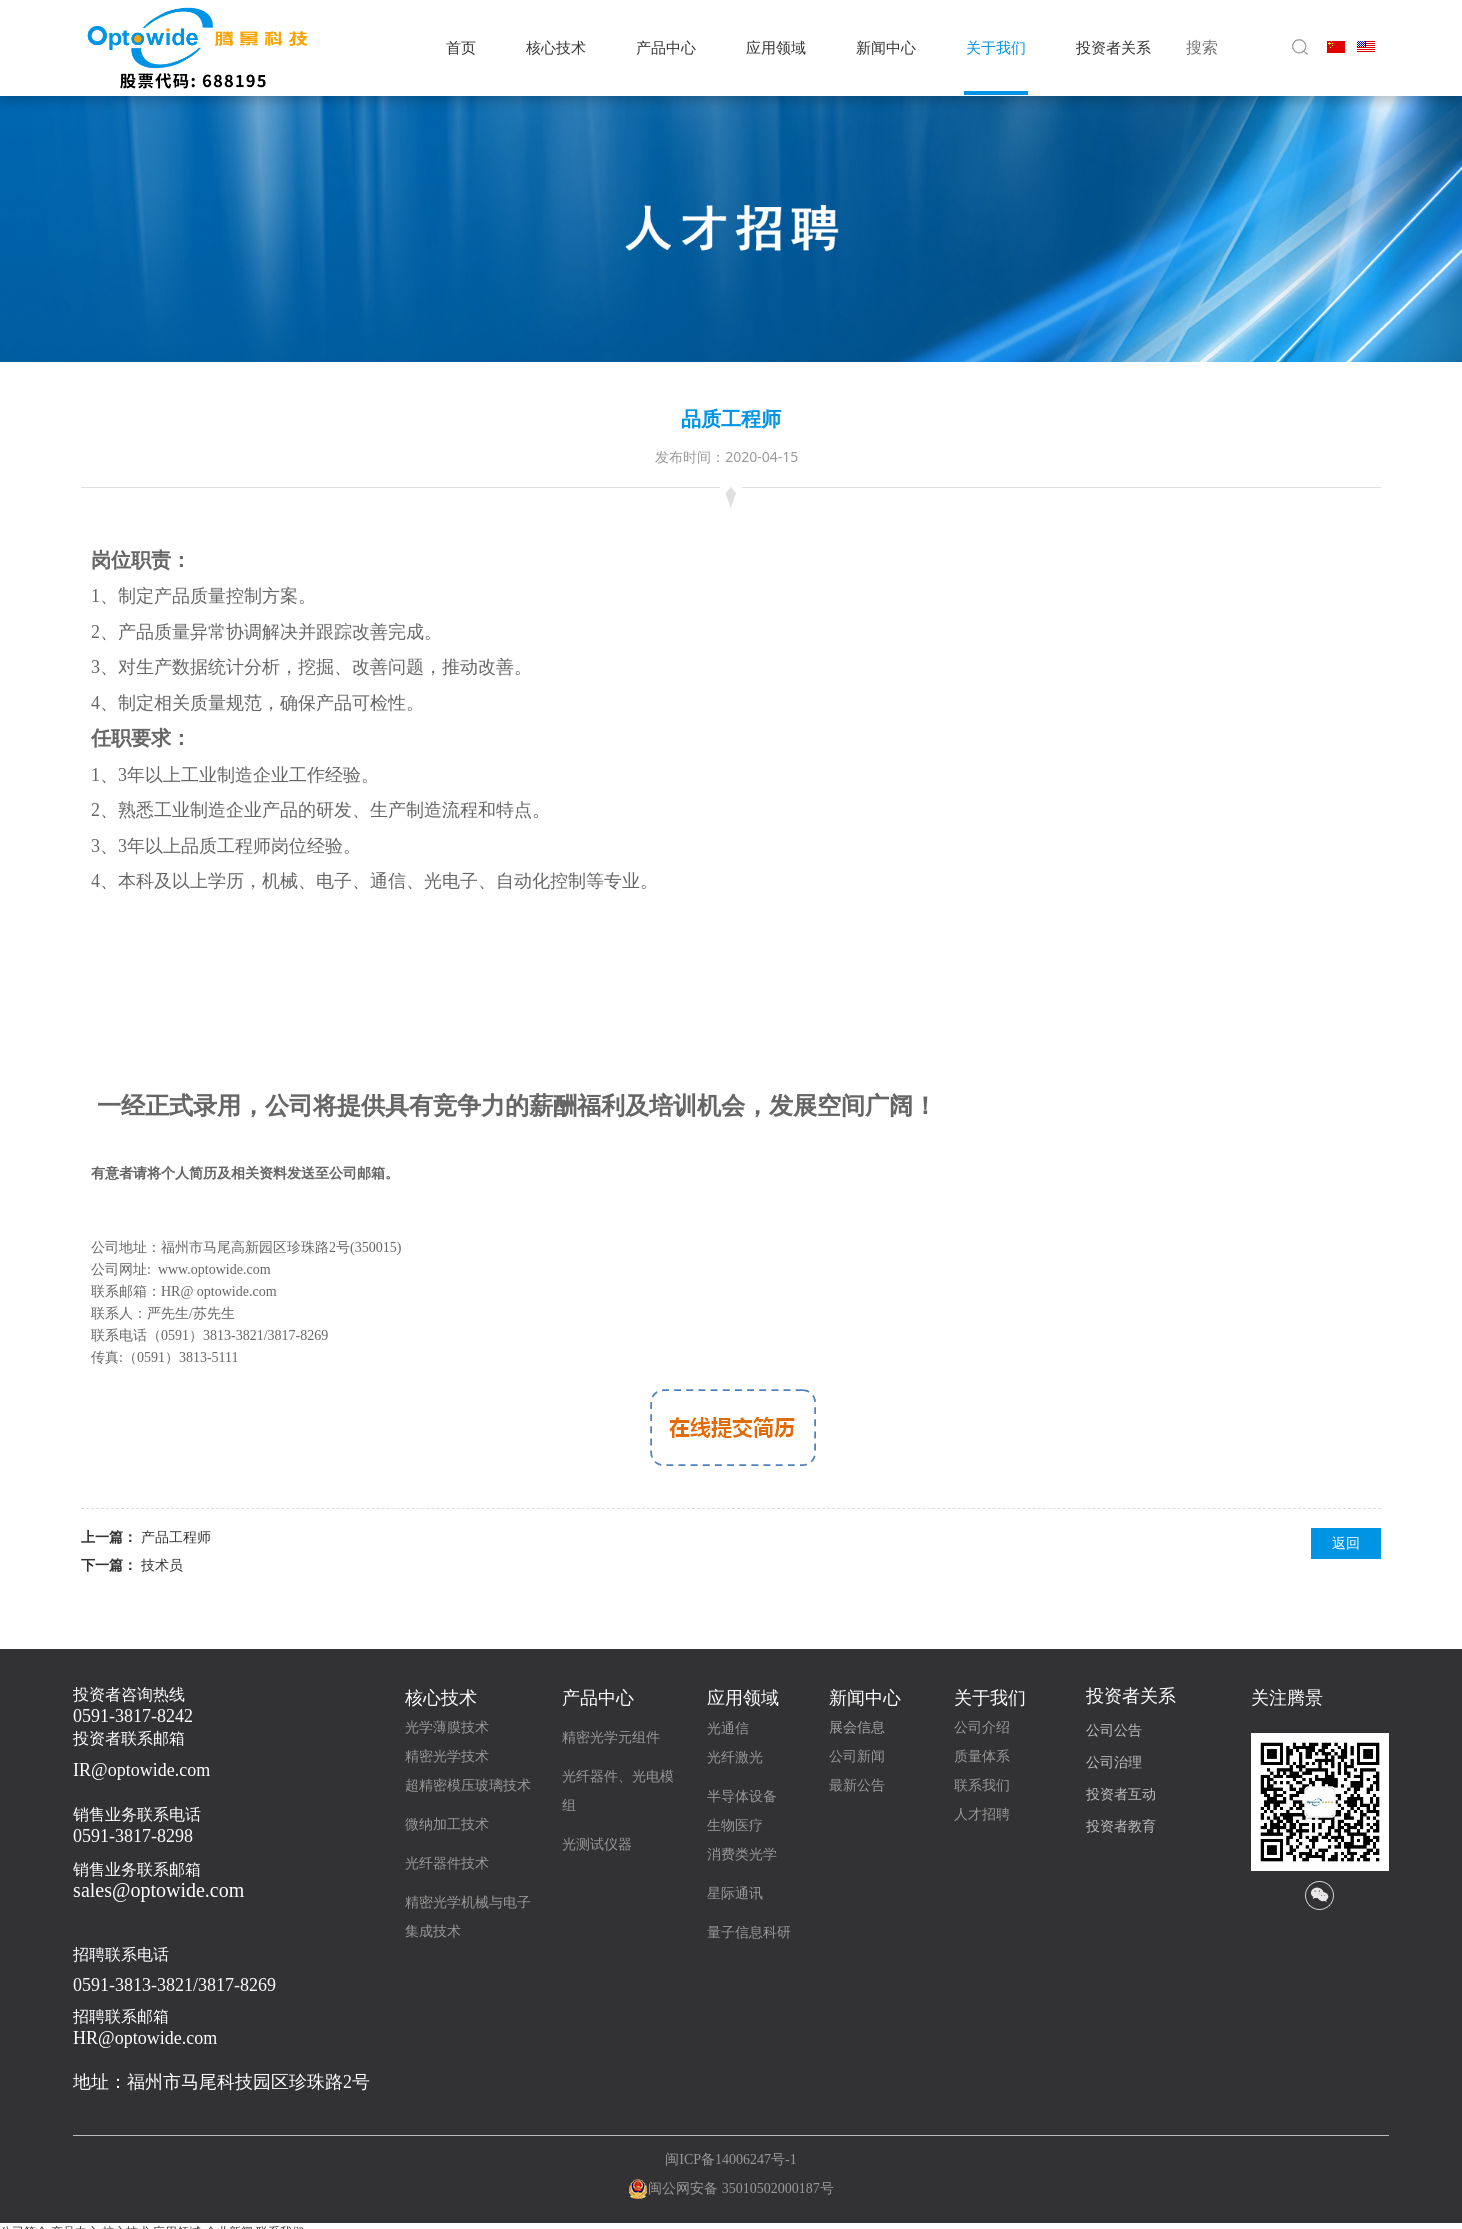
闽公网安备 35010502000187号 (741, 2188)
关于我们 (996, 47)
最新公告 (857, 1785)
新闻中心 (886, 47)
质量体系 (982, 1756)
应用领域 (776, 47)
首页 (461, 47)
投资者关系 (1113, 47)
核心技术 (556, 47)
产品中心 (666, 47)
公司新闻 (857, 1756)
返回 (1346, 1542)
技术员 (162, 1564)
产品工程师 (176, 1536)
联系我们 (982, 1785)
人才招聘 (982, 1814)
